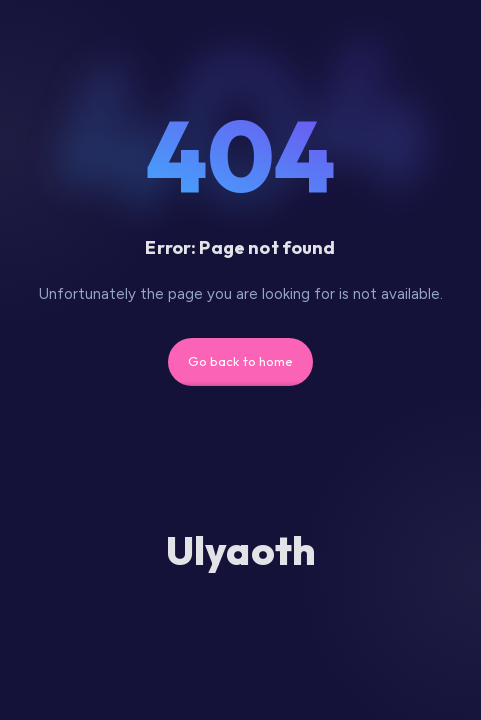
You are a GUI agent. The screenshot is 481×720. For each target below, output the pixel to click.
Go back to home (241, 361)
